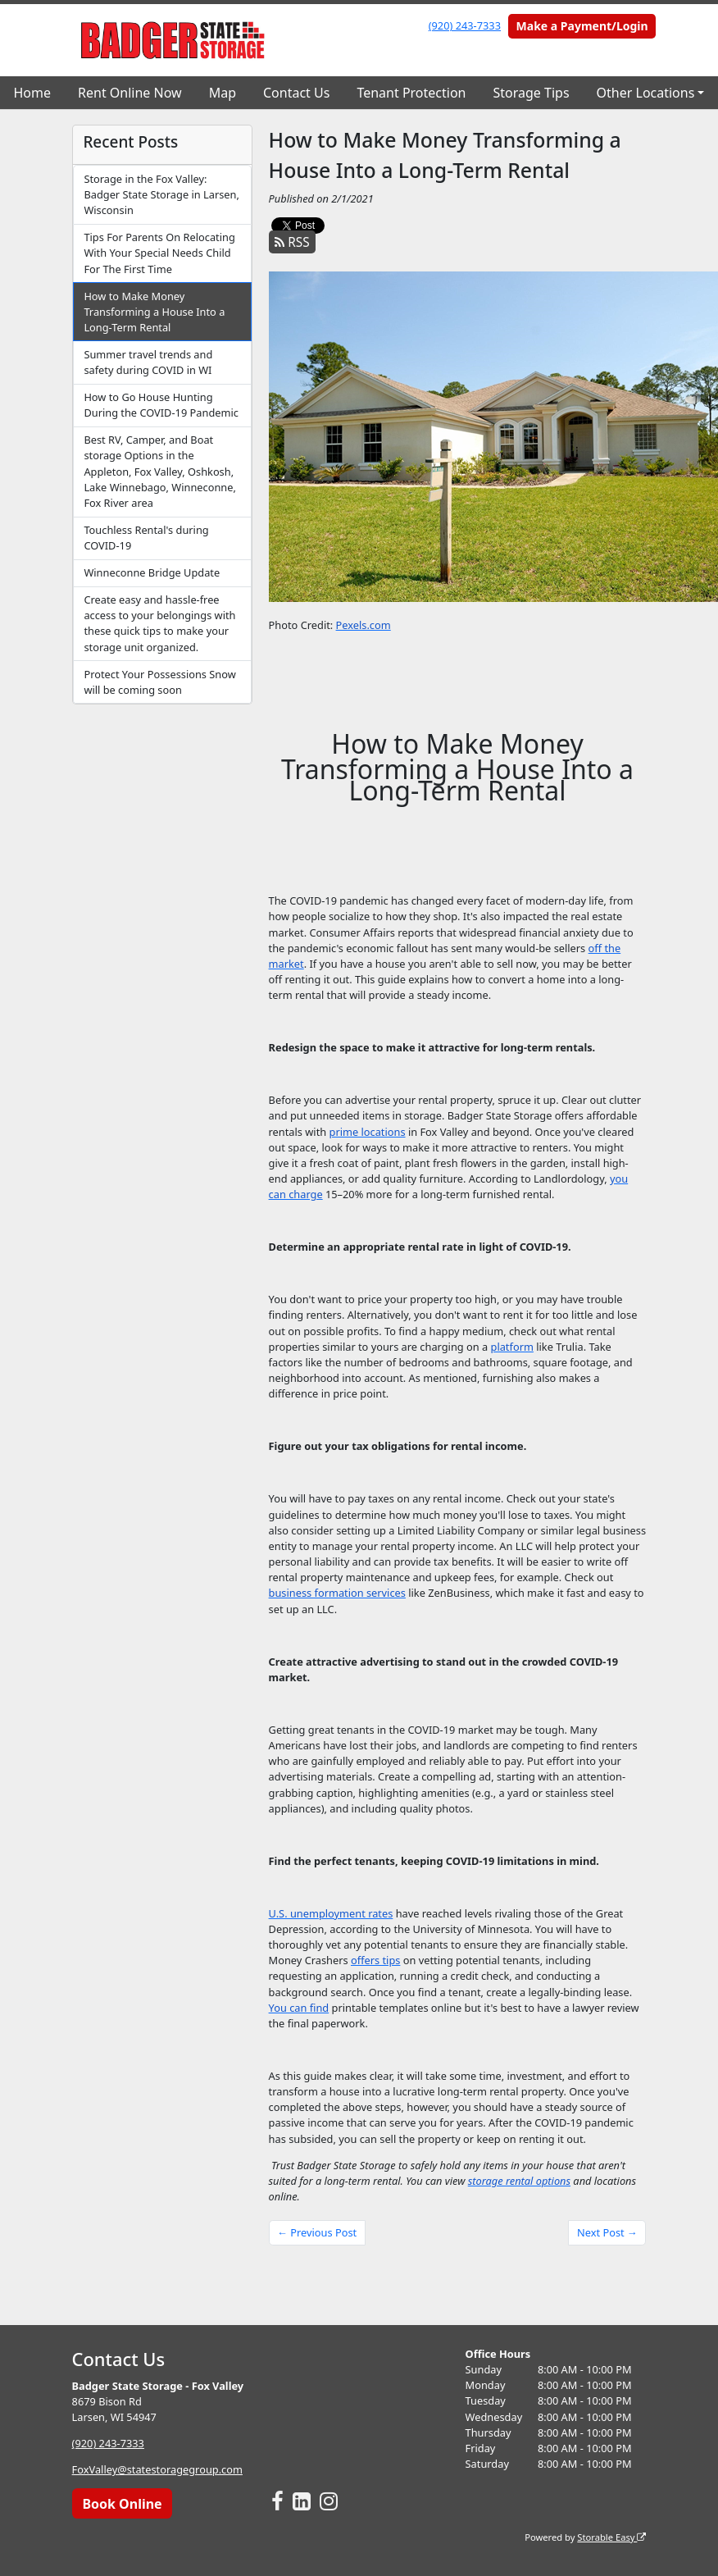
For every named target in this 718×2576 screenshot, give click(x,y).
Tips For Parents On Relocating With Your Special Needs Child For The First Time (159, 253)
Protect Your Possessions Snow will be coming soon (159, 682)
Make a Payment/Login (582, 26)
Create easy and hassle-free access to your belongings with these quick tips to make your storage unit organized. (159, 623)
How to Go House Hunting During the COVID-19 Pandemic (161, 405)
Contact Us (296, 93)
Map (222, 93)
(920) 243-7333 (465, 25)
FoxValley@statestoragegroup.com (157, 2469)
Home (33, 93)
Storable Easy (611, 2536)
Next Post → (607, 2232)
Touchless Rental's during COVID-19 (146, 537)
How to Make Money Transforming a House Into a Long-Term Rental (154, 312)
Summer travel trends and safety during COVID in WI (148, 362)
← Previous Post (317, 2232)
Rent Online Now (130, 93)
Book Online (121, 2503)
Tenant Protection (411, 93)
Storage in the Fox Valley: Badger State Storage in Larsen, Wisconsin (161, 194)
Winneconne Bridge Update (152, 572)
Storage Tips (531, 93)
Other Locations (646, 93)
